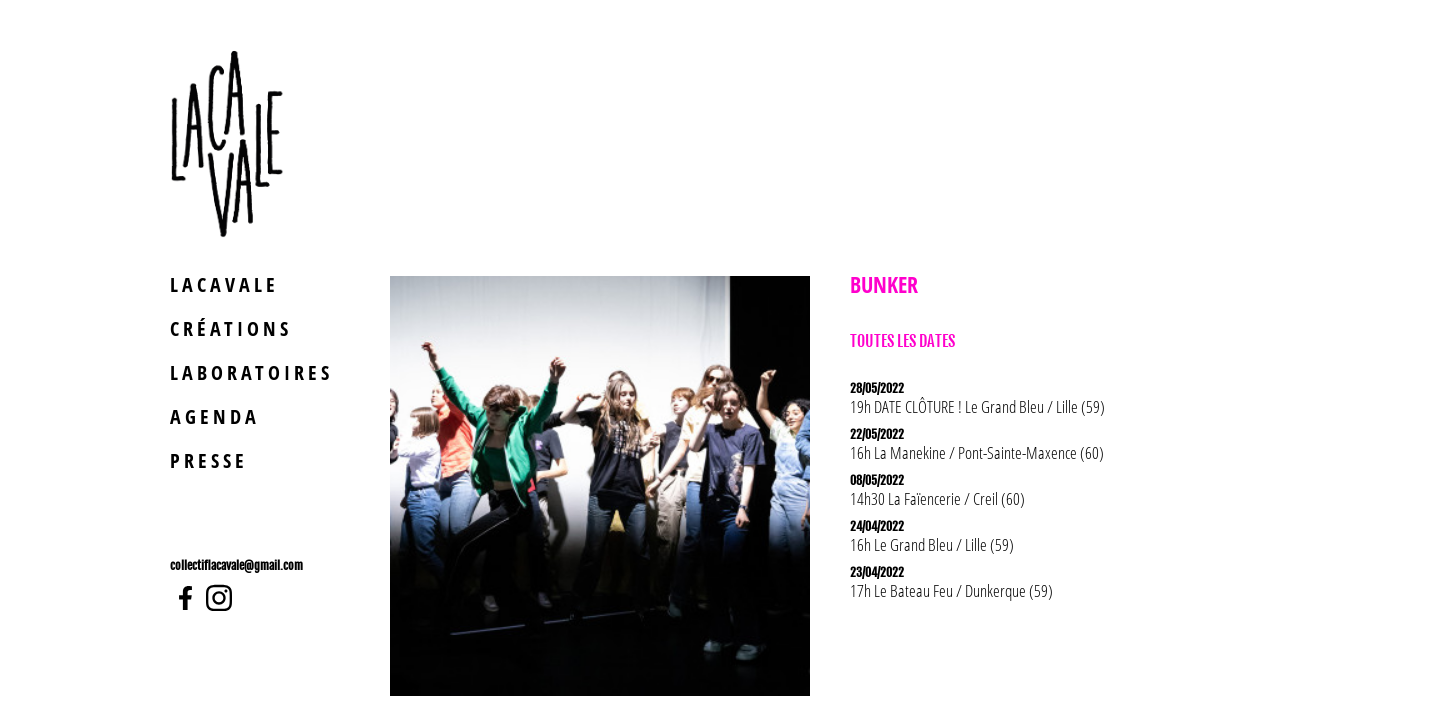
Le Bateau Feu (913, 590)
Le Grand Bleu (1004, 406)
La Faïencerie (924, 498)
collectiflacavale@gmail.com (236, 565)
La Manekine (910, 452)
